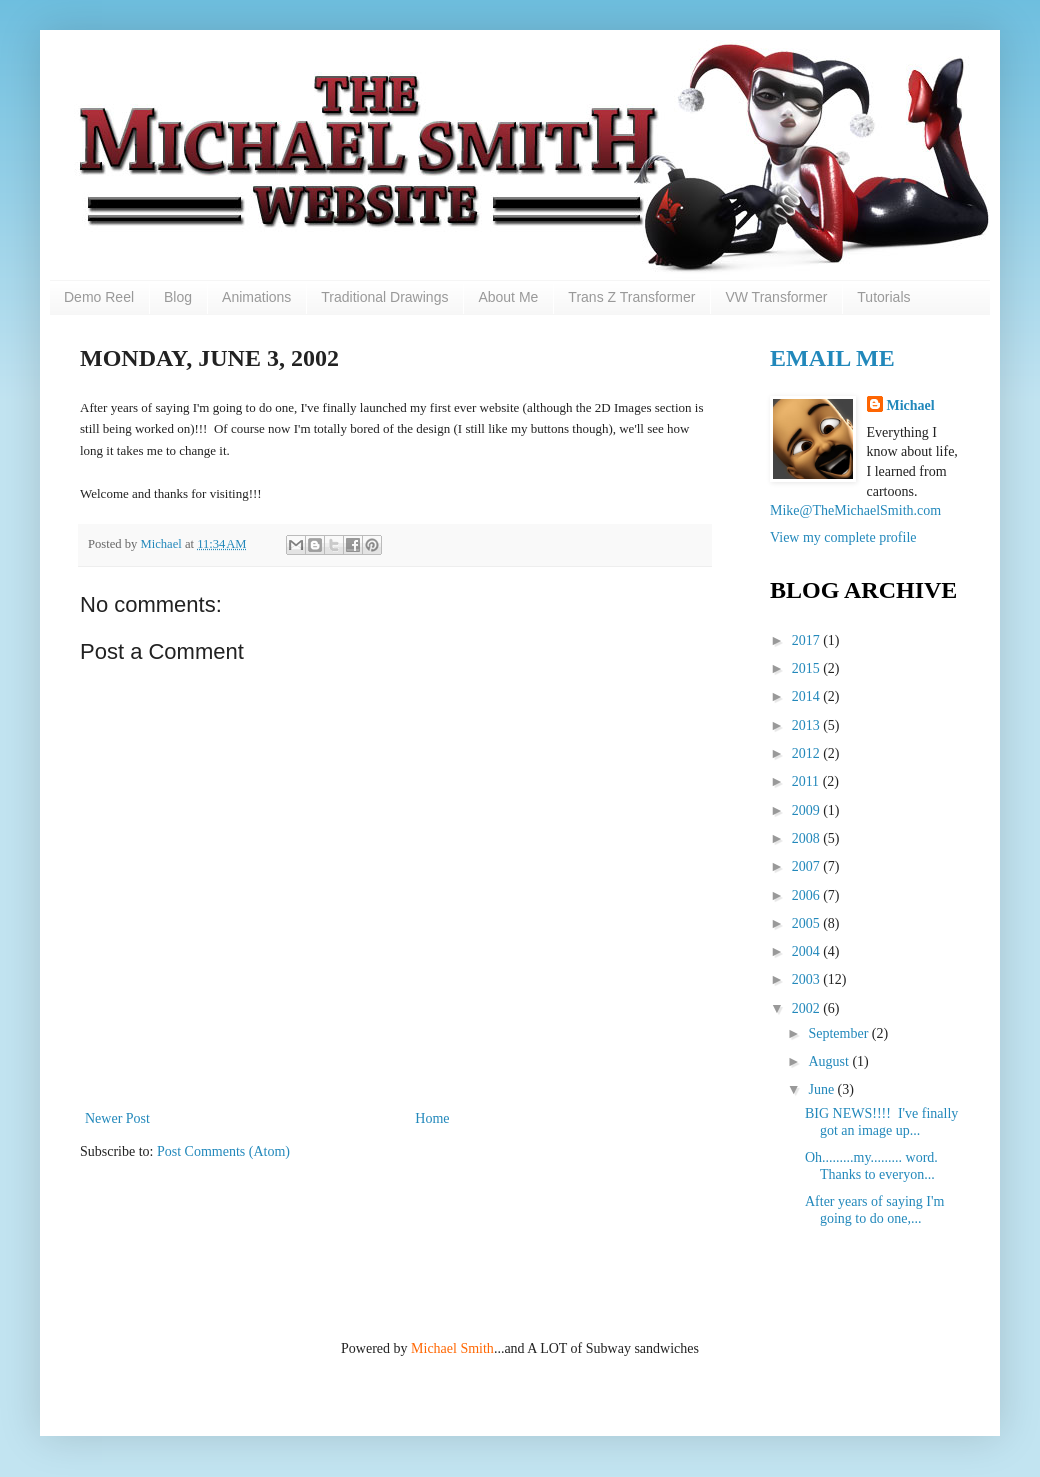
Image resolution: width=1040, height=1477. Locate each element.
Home (432, 1118)
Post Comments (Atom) (223, 1151)
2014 (808, 696)
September (839, 1033)
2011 (807, 781)
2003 (808, 979)
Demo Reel (99, 297)
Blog (178, 297)
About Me (508, 297)
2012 (808, 753)
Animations (256, 297)
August (830, 1061)
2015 (808, 668)
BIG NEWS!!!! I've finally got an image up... (881, 1122)
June (822, 1089)
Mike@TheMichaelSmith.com (855, 510)
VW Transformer (776, 297)
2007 (808, 866)
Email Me (832, 358)
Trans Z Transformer (631, 297)
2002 (808, 1008)
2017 (808, 640)
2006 (808, 895)
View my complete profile (843, 537)
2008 (808, 838)
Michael (162, 544)
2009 (808, 810)
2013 (808, 725)
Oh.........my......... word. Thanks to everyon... (871, 1166)
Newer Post (117, 1118)
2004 (808, 951)
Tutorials (883, 297)
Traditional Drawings (384, 297)
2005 (808, 923)
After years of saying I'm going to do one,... (874, 1210)
